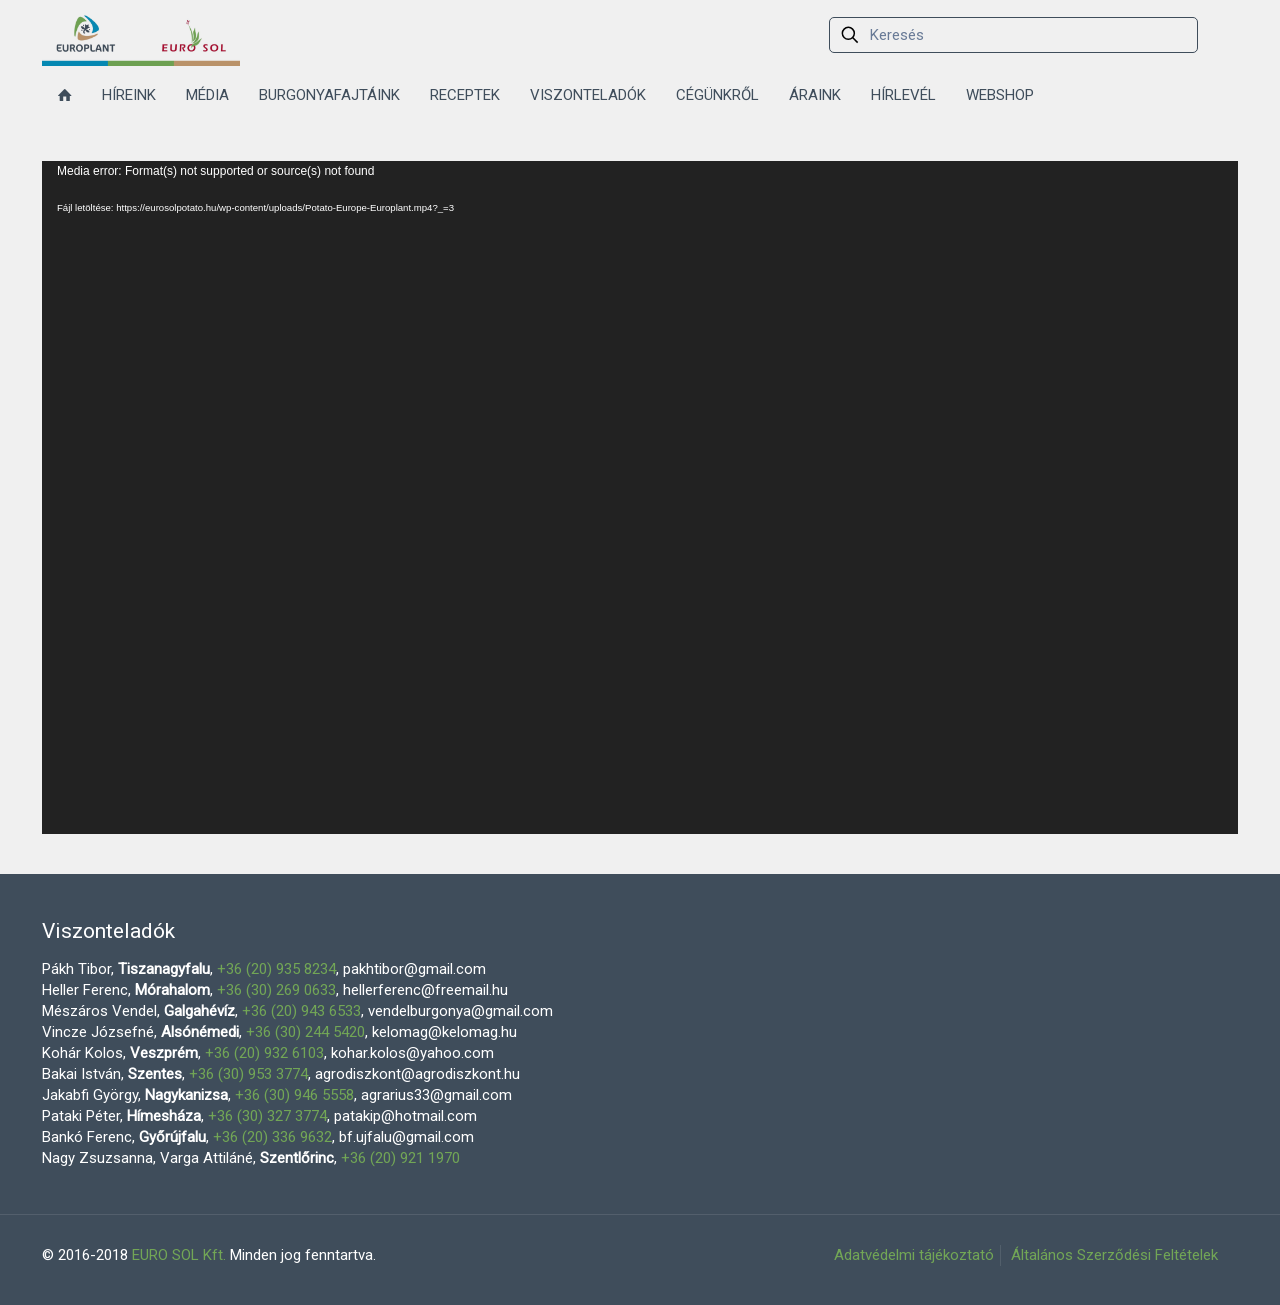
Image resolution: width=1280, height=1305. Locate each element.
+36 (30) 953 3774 (248, 1074)
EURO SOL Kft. (179, 1255)
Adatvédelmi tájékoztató (914, 1255)
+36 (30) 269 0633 (276, 990)
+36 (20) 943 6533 (301, 1011)
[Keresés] (1013, 35)
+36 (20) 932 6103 (264, 1053)
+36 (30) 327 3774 (267, 1116)
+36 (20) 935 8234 (276, 969)
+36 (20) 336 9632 (272, 1137)
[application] (640, 497)
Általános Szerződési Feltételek (1114, 1255)
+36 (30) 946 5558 (294, 1095)
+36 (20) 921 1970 (400, 1158)
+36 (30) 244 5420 (305, 1032)
